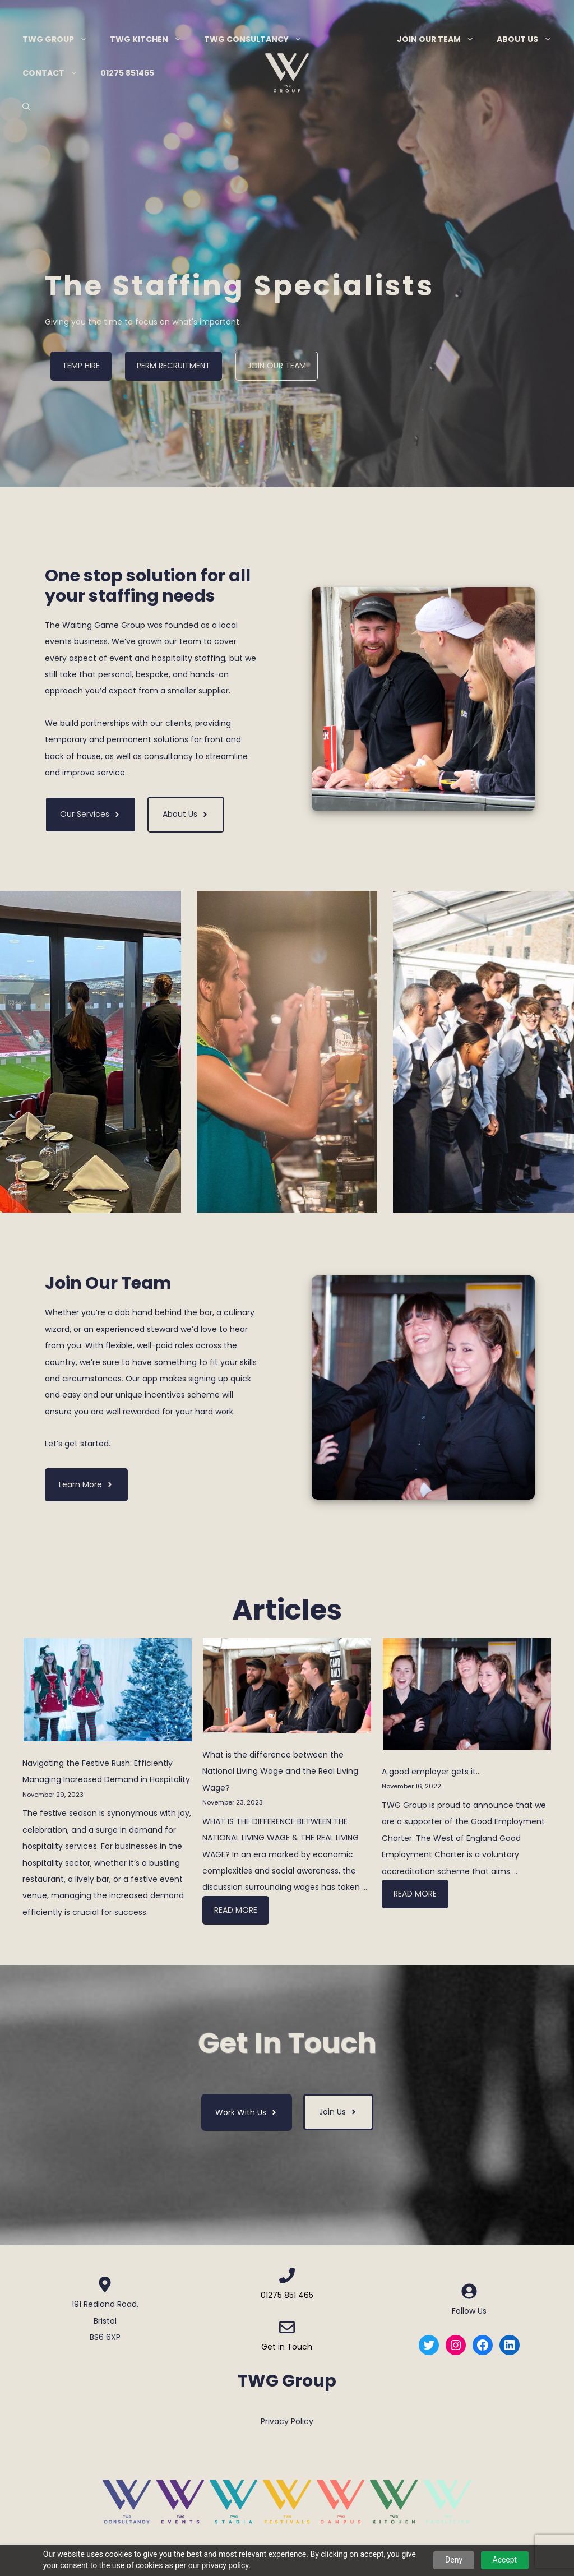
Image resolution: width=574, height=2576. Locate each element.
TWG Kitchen (151, 39)
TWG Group (60, 39)
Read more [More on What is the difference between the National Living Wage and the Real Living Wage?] (235, 1910)
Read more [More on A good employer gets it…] (415, 1893)
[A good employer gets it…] (467, 1696)
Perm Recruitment (173, 365)
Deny (453, 2559)
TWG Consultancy (258, 39)
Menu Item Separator (349, 39)
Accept (505, 2559)
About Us (530, 39)
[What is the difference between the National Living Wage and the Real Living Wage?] (287, 1688)
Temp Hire (81, 365)
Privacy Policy (287, 2421)
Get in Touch (286, 2346)
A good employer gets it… (431, 1771)
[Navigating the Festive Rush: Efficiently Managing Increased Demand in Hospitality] (108, 1692)
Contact (55, 73)
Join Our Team (441, 39)
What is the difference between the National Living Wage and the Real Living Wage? (280, 1771)
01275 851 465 (287, 2295)
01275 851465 (127, 72)
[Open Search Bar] (26, 106)
